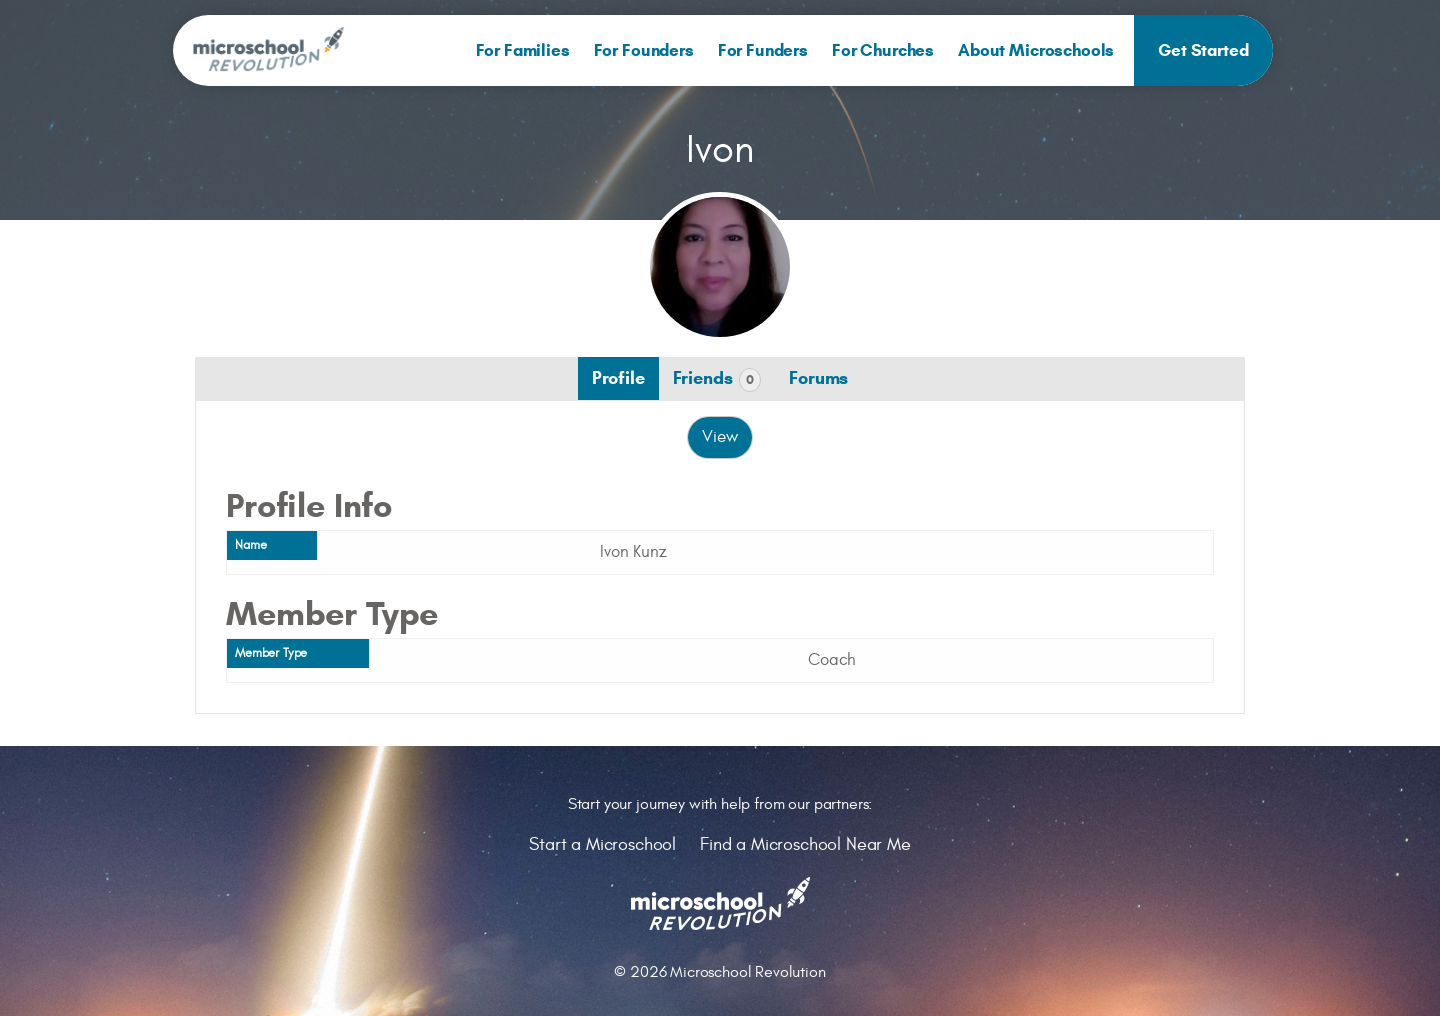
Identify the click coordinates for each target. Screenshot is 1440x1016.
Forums (818, 378)
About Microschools (1036, 50)
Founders (644, 50)
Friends (717, 379)
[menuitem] (523, 50)
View (719, 437)
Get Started (1203, 50)
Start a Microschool (602, 844)
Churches (883, 50)
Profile (618, 378)
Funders (763, 50)
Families (523, 50)
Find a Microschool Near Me (805, 844)
